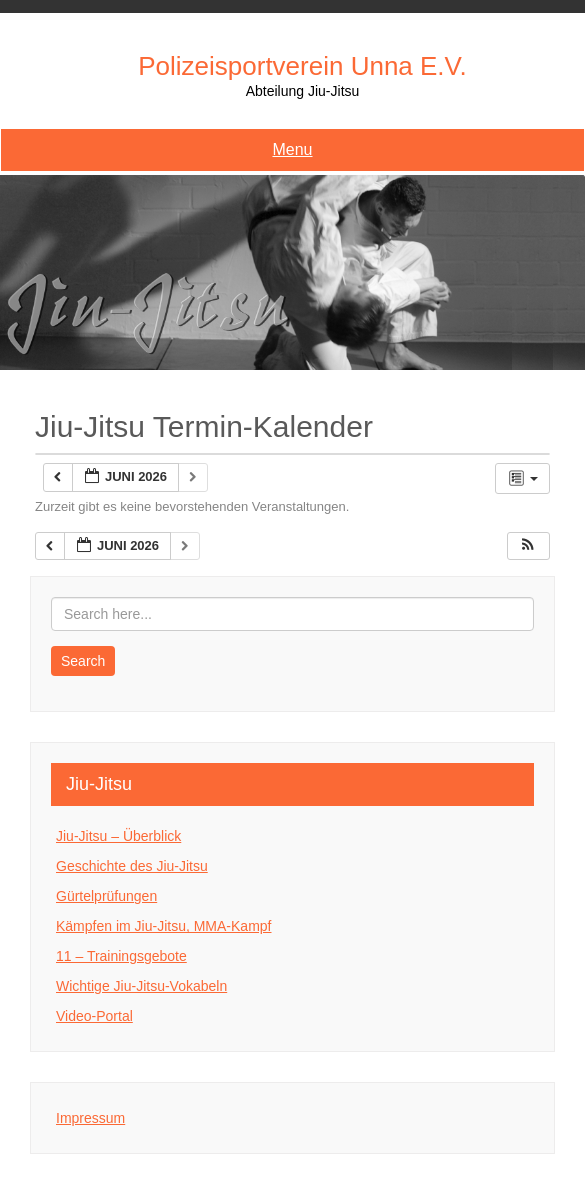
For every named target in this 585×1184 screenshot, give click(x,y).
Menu (292, 149)
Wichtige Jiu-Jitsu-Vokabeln (141, 986)
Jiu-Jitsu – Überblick (118, 836)
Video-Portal (94, 1016)
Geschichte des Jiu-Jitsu (132, 866)
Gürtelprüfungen (106, 896)
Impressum (90, 1118)
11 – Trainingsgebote (121, 956)
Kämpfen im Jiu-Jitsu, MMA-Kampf (164, 926)
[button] (528, 546)
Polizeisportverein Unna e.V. (302, 66)
